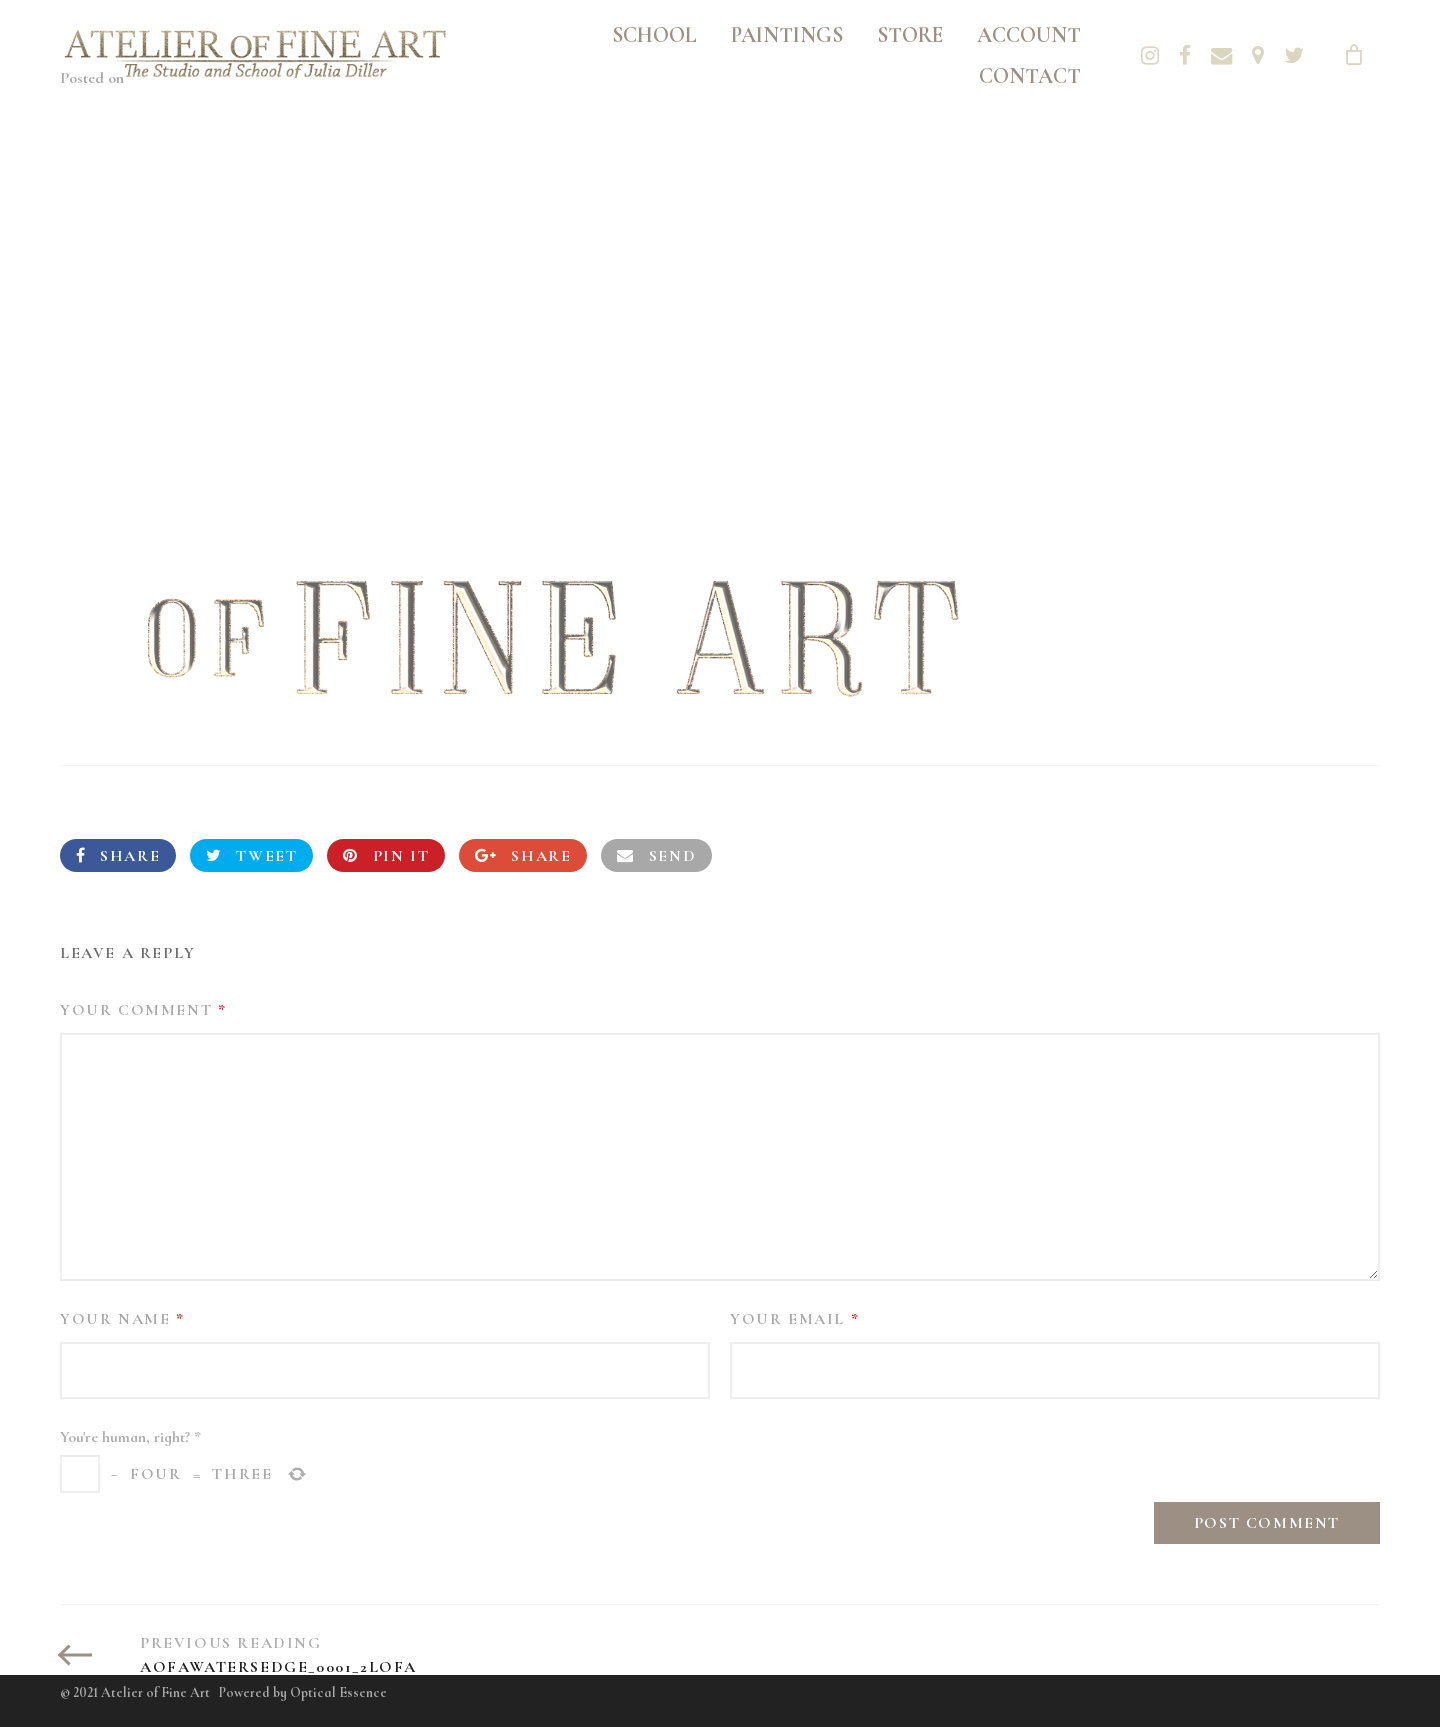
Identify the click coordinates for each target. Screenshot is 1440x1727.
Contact (1030, 76)
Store (910, 35)
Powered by (303, 1692)
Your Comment (143, 1010)
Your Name (122, 1319)
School (654, 35)
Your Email (794, 1319)
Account (1029, 35)
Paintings (787, 35)
